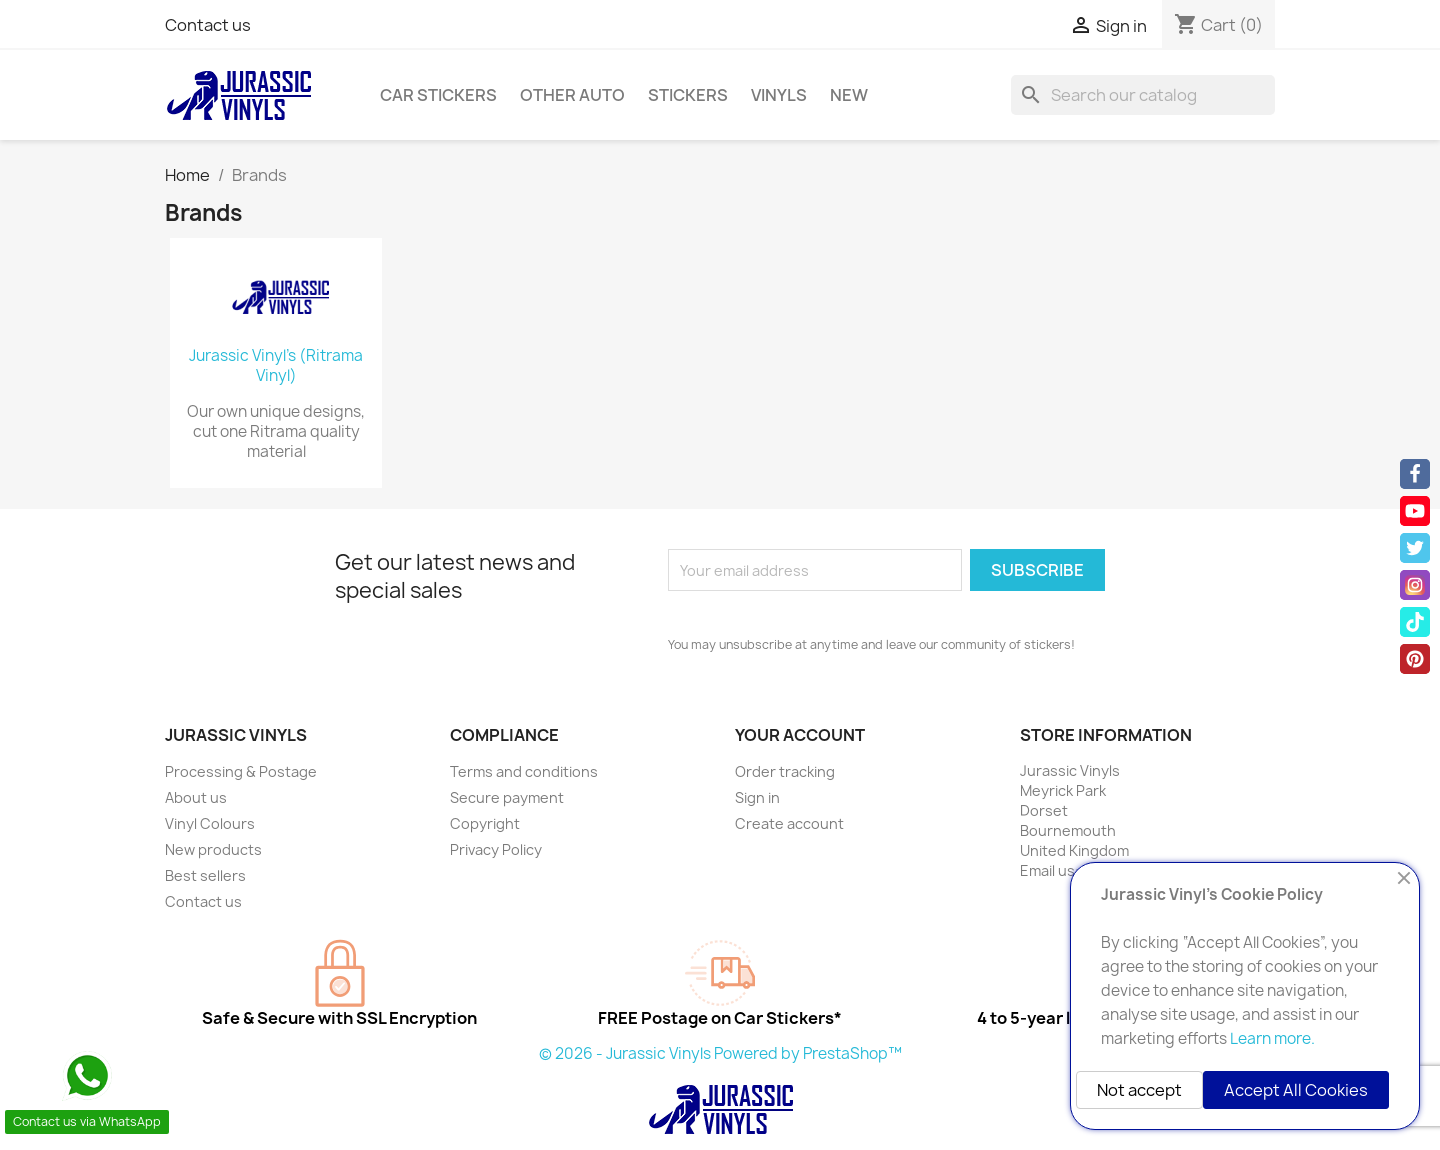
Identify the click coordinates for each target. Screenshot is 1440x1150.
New (849, 95)
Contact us (208, 25)
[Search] (1143, 95)
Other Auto (572, 95)
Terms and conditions (524, 771)
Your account (800, 735)
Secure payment (507, 797)
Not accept (1139, 1090)
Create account (789, 823)
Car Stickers (438, 95)
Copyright (485, 823)
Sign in (757, 797)
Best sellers (205, 875)
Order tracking (785, 771)
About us (196, 797)
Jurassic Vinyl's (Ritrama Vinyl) (276, 366)
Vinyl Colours (210, 823)
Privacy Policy (496, 849)
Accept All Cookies (1296, 1090)
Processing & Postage (241, 771)
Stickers (688, 95)
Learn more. (1272, 1038)
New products (213, 849)
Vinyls (779, 95)
